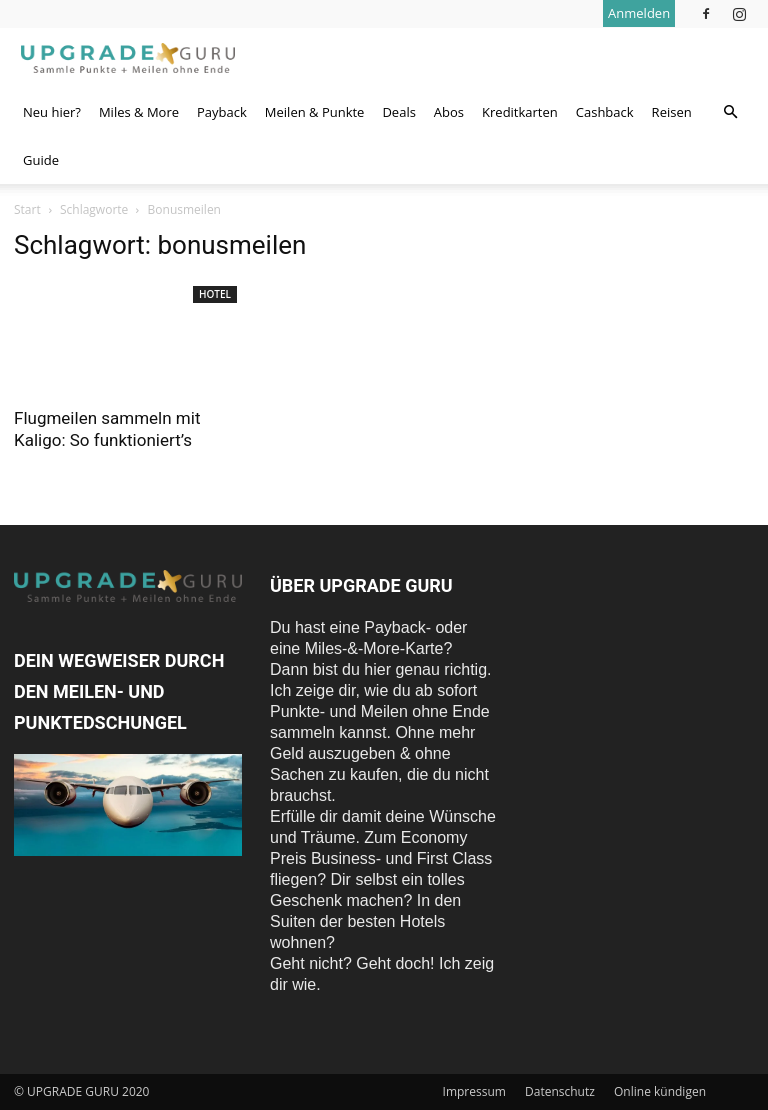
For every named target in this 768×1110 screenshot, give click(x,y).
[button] (730, 112)
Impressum (474, 1091)
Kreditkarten (520, 112)
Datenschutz (560, 1091)
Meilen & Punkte (315, 112)
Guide (41, 160)
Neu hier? (52, 112)
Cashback (605, 112)
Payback (222, 112)
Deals (398, 112)
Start (27, 209)
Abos (449, 112)
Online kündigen (660, 1091)
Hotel (215, 294)
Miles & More (139, 112)
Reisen (672, 112)
